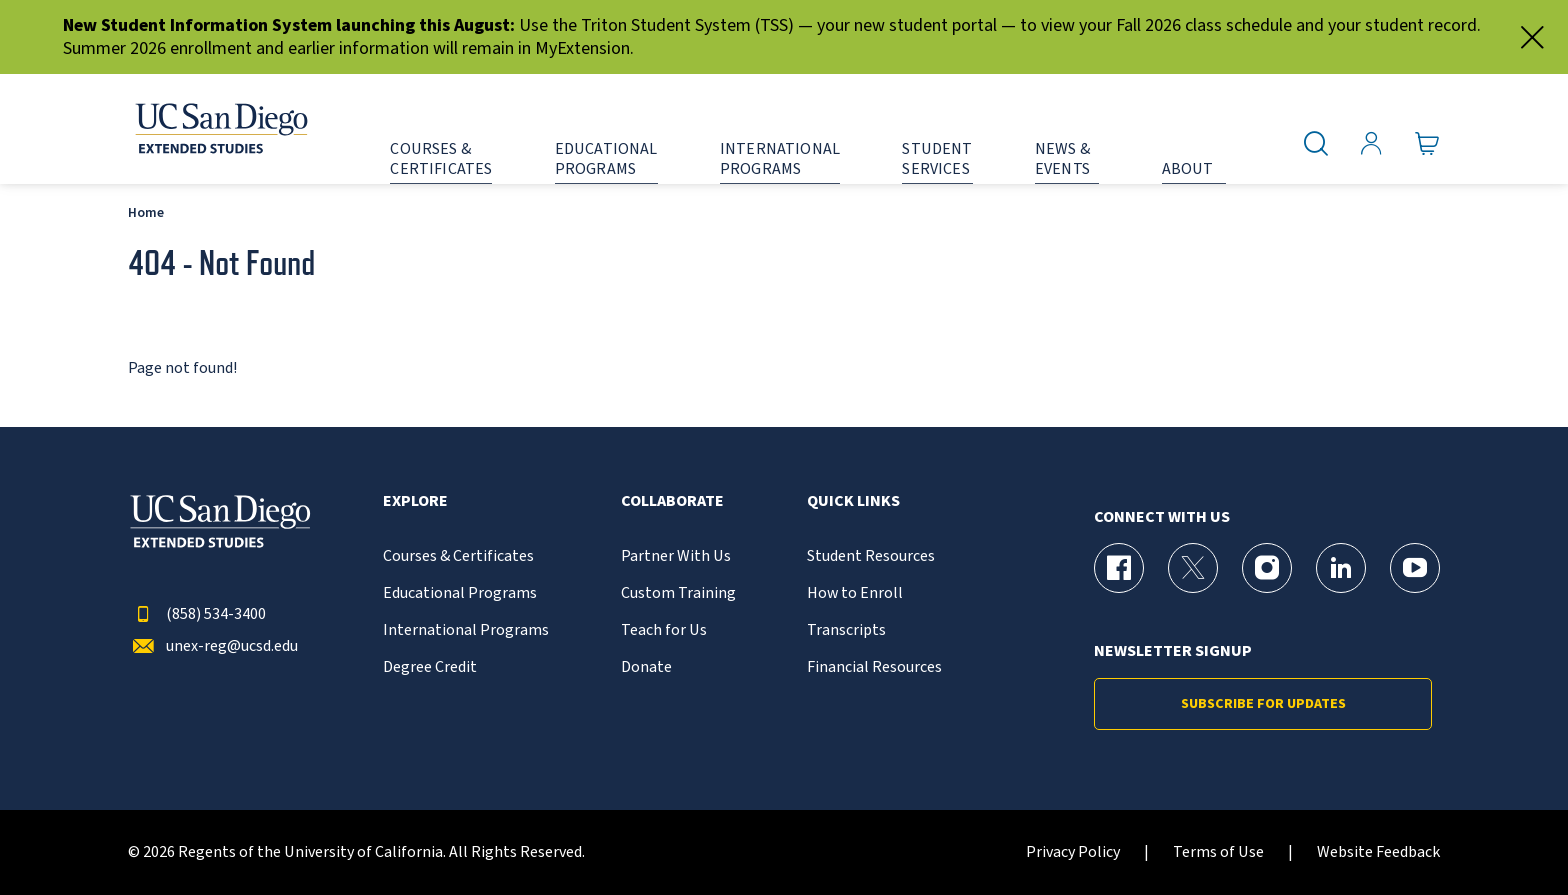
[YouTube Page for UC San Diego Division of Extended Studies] (1415, 568)
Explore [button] (415, 501)
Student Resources (871, 556)
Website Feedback (1378, 852)
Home (146, 212)
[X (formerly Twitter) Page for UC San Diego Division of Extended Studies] (1193, 568)
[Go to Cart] (1427, 144)
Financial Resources (874, 667)
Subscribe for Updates (1263, 704)
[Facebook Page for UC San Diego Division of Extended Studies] (1119, 568)
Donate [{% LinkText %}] (646, 667)
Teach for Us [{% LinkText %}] (664, 630)
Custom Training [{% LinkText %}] (678, 593)
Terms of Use (1218, 852)
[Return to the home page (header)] (220, 129)
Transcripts (846, 630)
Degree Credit (430, 667)
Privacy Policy (1073, 852)
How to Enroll (855, 593)
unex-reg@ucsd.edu (213, 646)
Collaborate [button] (672, 501)
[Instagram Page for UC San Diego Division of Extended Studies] (1267, 568)
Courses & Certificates (458, 556)
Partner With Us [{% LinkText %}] (676, 556)
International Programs (466, 630)
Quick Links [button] (853, 501)
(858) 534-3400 (197, 614)
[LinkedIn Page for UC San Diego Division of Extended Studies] (1341, 568)
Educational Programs (460, 593)
